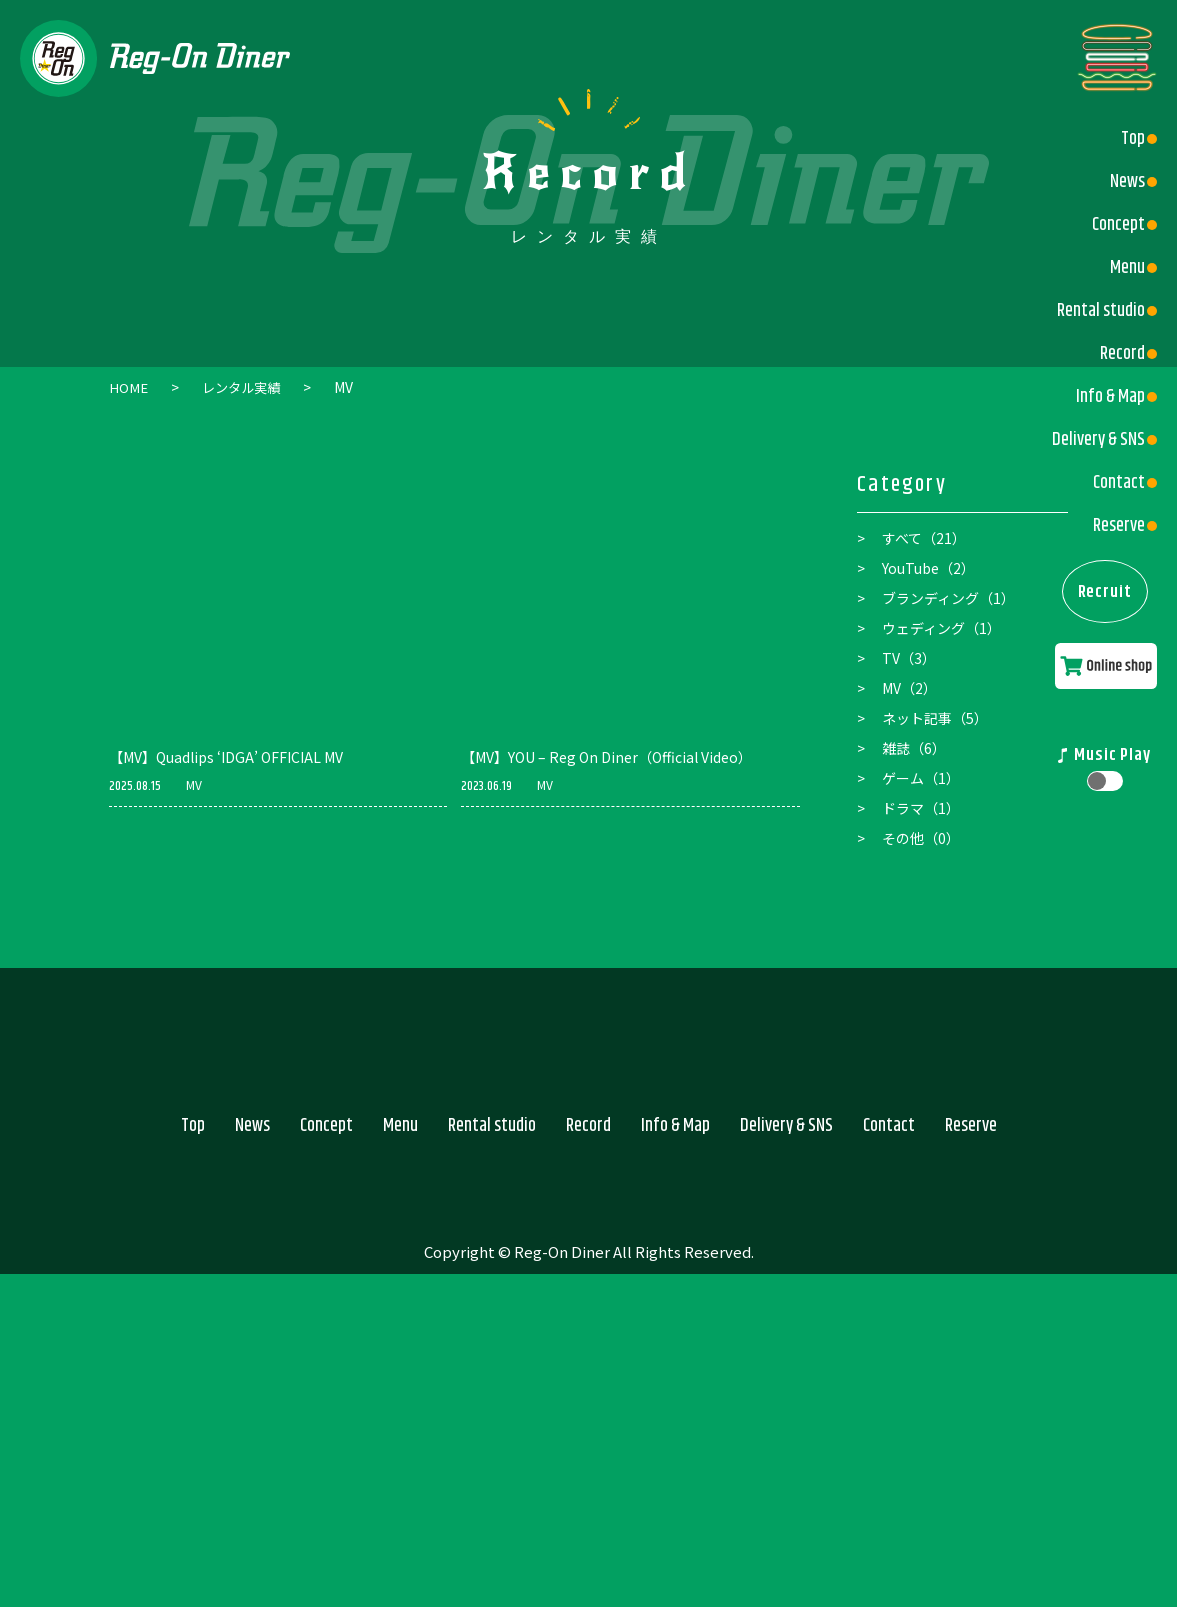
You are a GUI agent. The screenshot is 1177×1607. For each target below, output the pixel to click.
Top (1125, 139)
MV (194, 783)
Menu (1119, 268)
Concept (1110, 225)
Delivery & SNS (1090, 440)
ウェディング (941, 627)
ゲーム (921, 777)
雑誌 (914, 747)
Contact (1111, 483)
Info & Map (1102, 397)
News (1119, 182)
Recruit (1101, 606)
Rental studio (1093, 311)
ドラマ (921, 807)
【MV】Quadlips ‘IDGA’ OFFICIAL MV (226, 756)
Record (1114, 354)
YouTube (928, 567)
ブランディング (948, 597)
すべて (924, 537)
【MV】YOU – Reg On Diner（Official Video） (606, 756)
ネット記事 (935, 717)
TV (909, 657)
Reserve (1111, 526)
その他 (921, 837)
